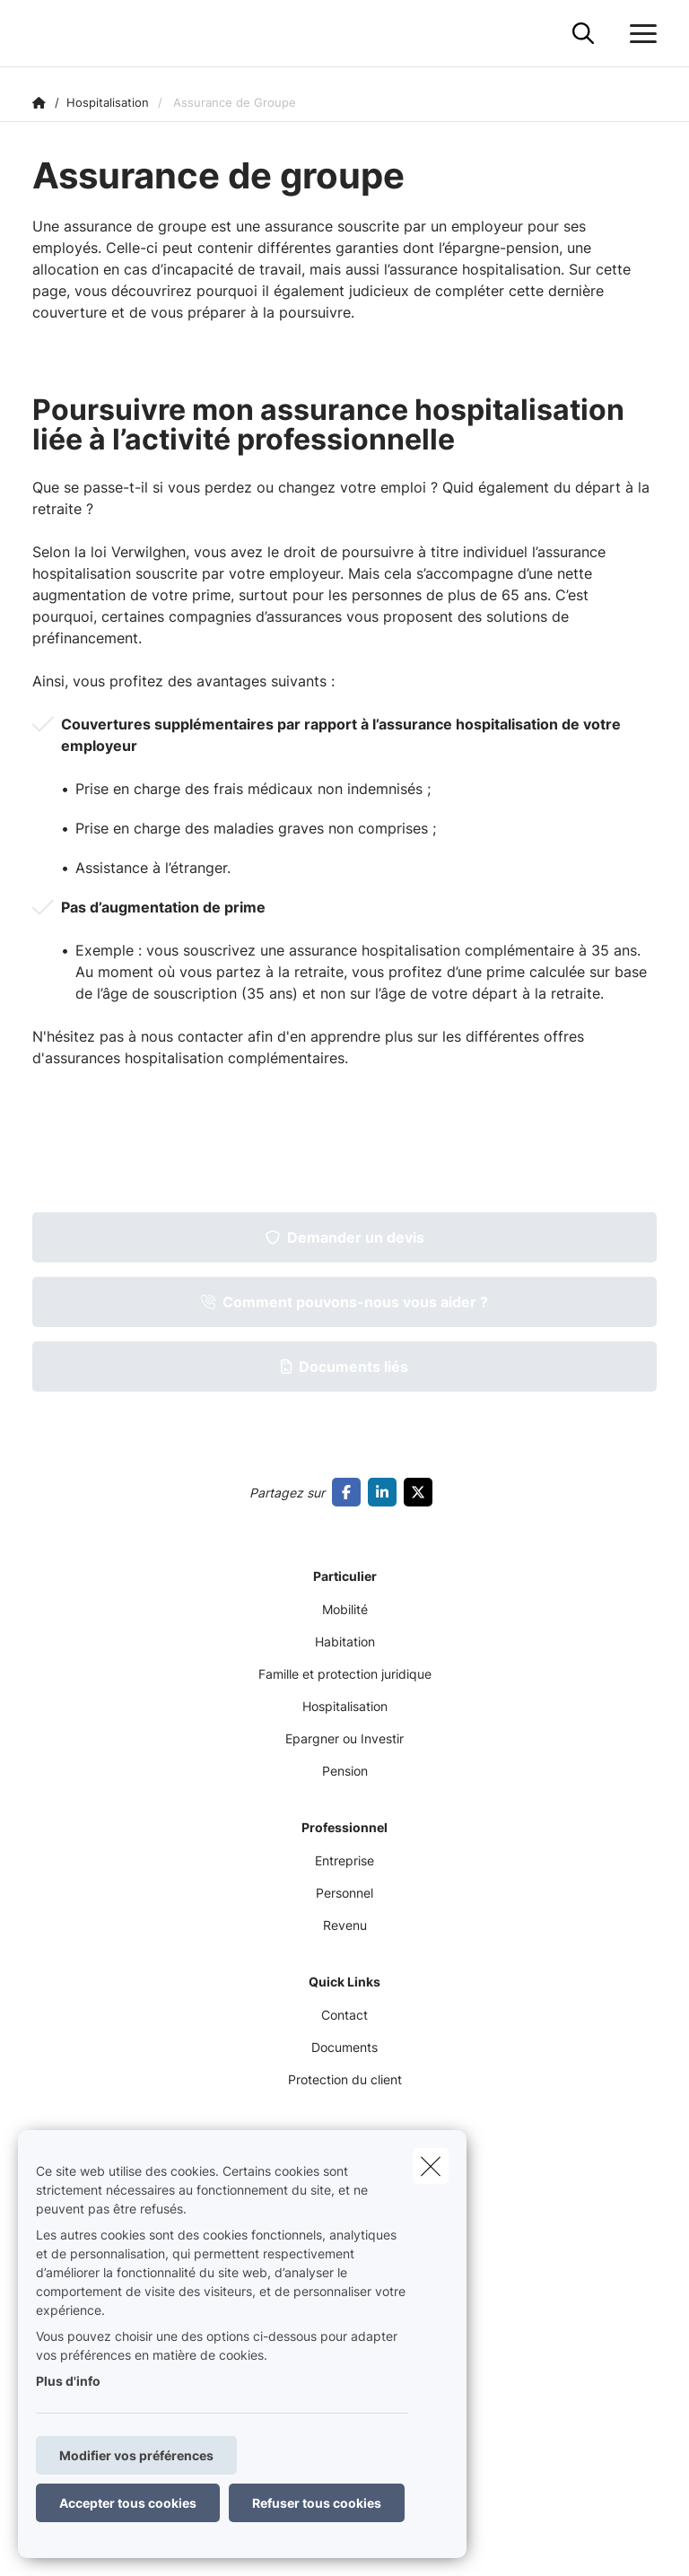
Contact (344, 2014)
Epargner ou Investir (344, 1738)
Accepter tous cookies (127, 2503)
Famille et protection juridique (345, 1673)
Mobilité (345, 1609)
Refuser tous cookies (316, 2503)
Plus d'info (68, 2380)
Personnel (344, 1892)
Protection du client (345, 2079)
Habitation (345, 1641)
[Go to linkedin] (386, 1492)
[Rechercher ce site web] (583, 34)
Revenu (345, 1925)
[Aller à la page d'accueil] (43, 33)
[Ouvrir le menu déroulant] (639, 34)
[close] (431, 2166)
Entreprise (344, 1860)
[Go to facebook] (350, 1492)
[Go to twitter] (422, 1492)
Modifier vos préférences (136, 2455)
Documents (344, 2047)
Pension (345, 1770)
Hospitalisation (345, 1706)
